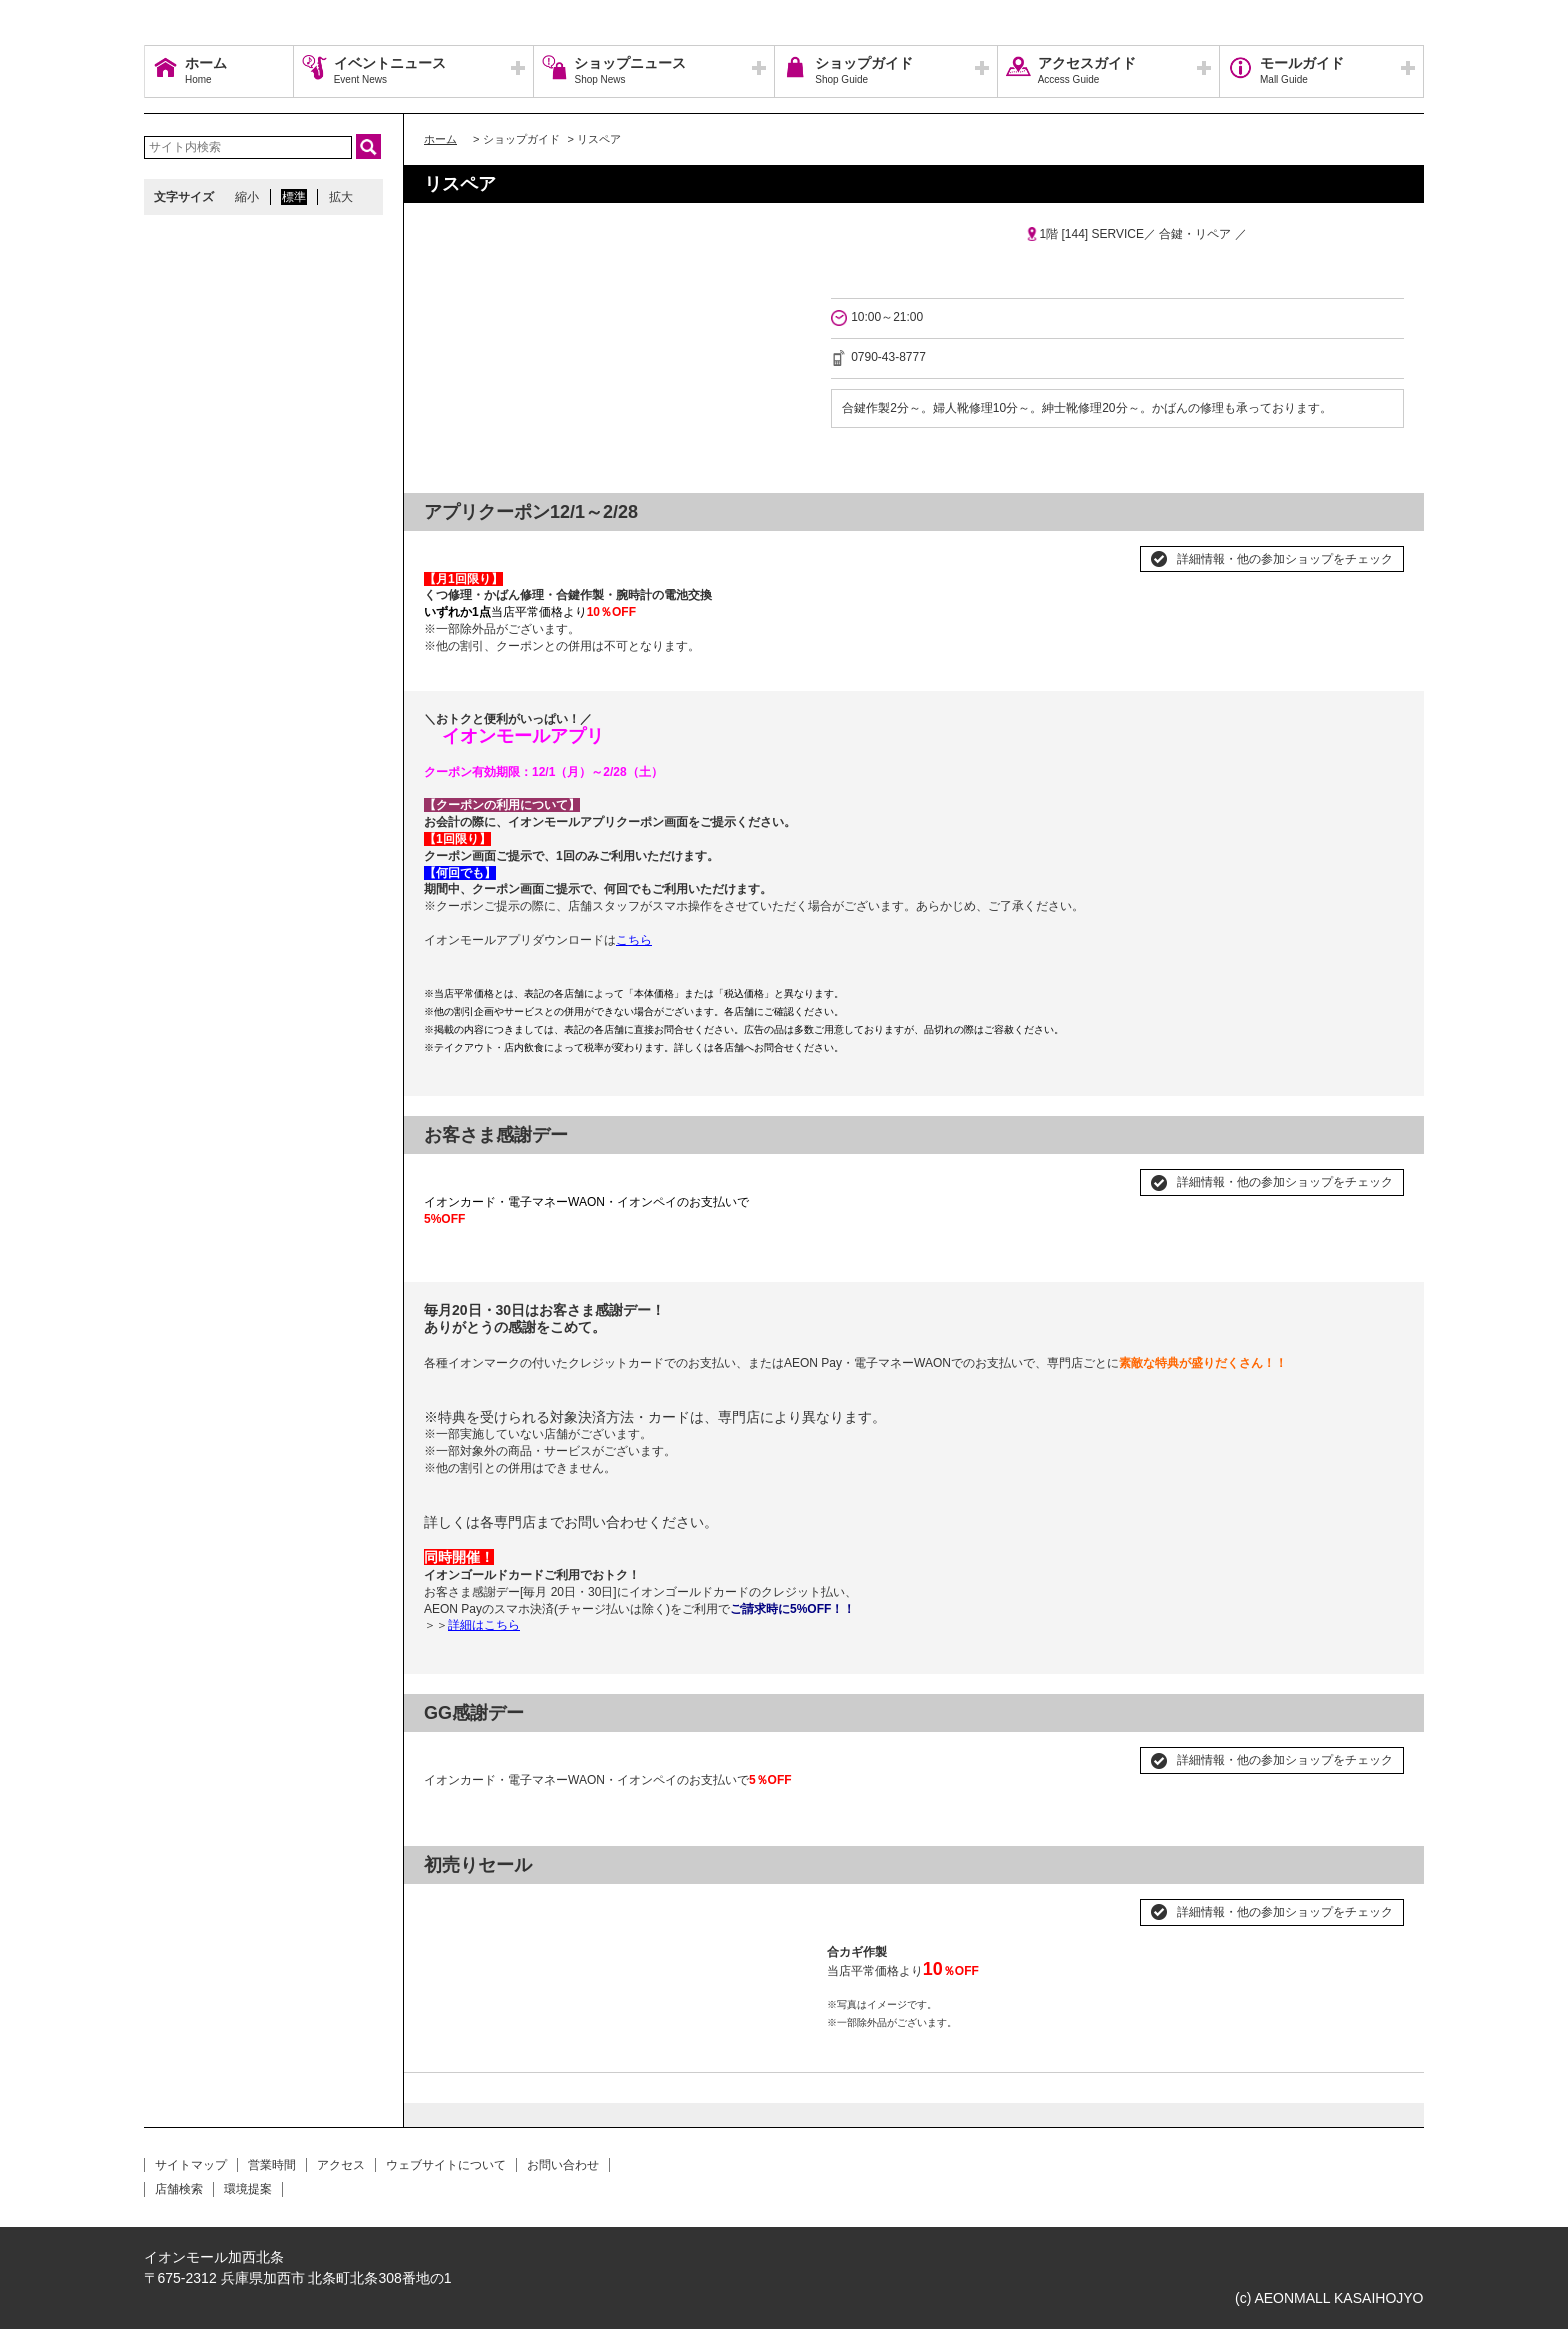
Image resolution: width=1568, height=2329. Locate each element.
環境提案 (248, 2189)
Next (781, 1904)
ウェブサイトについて (446, 2165)
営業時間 (272, 2165)
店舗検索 (179, 2189)
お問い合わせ (563, 2165)
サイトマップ (191, 2165)
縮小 (247, 197)
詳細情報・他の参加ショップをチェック (1285, 559)
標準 (294, 197)
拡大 (341, 197)
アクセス (341, 2165)
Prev (450, 1904)
